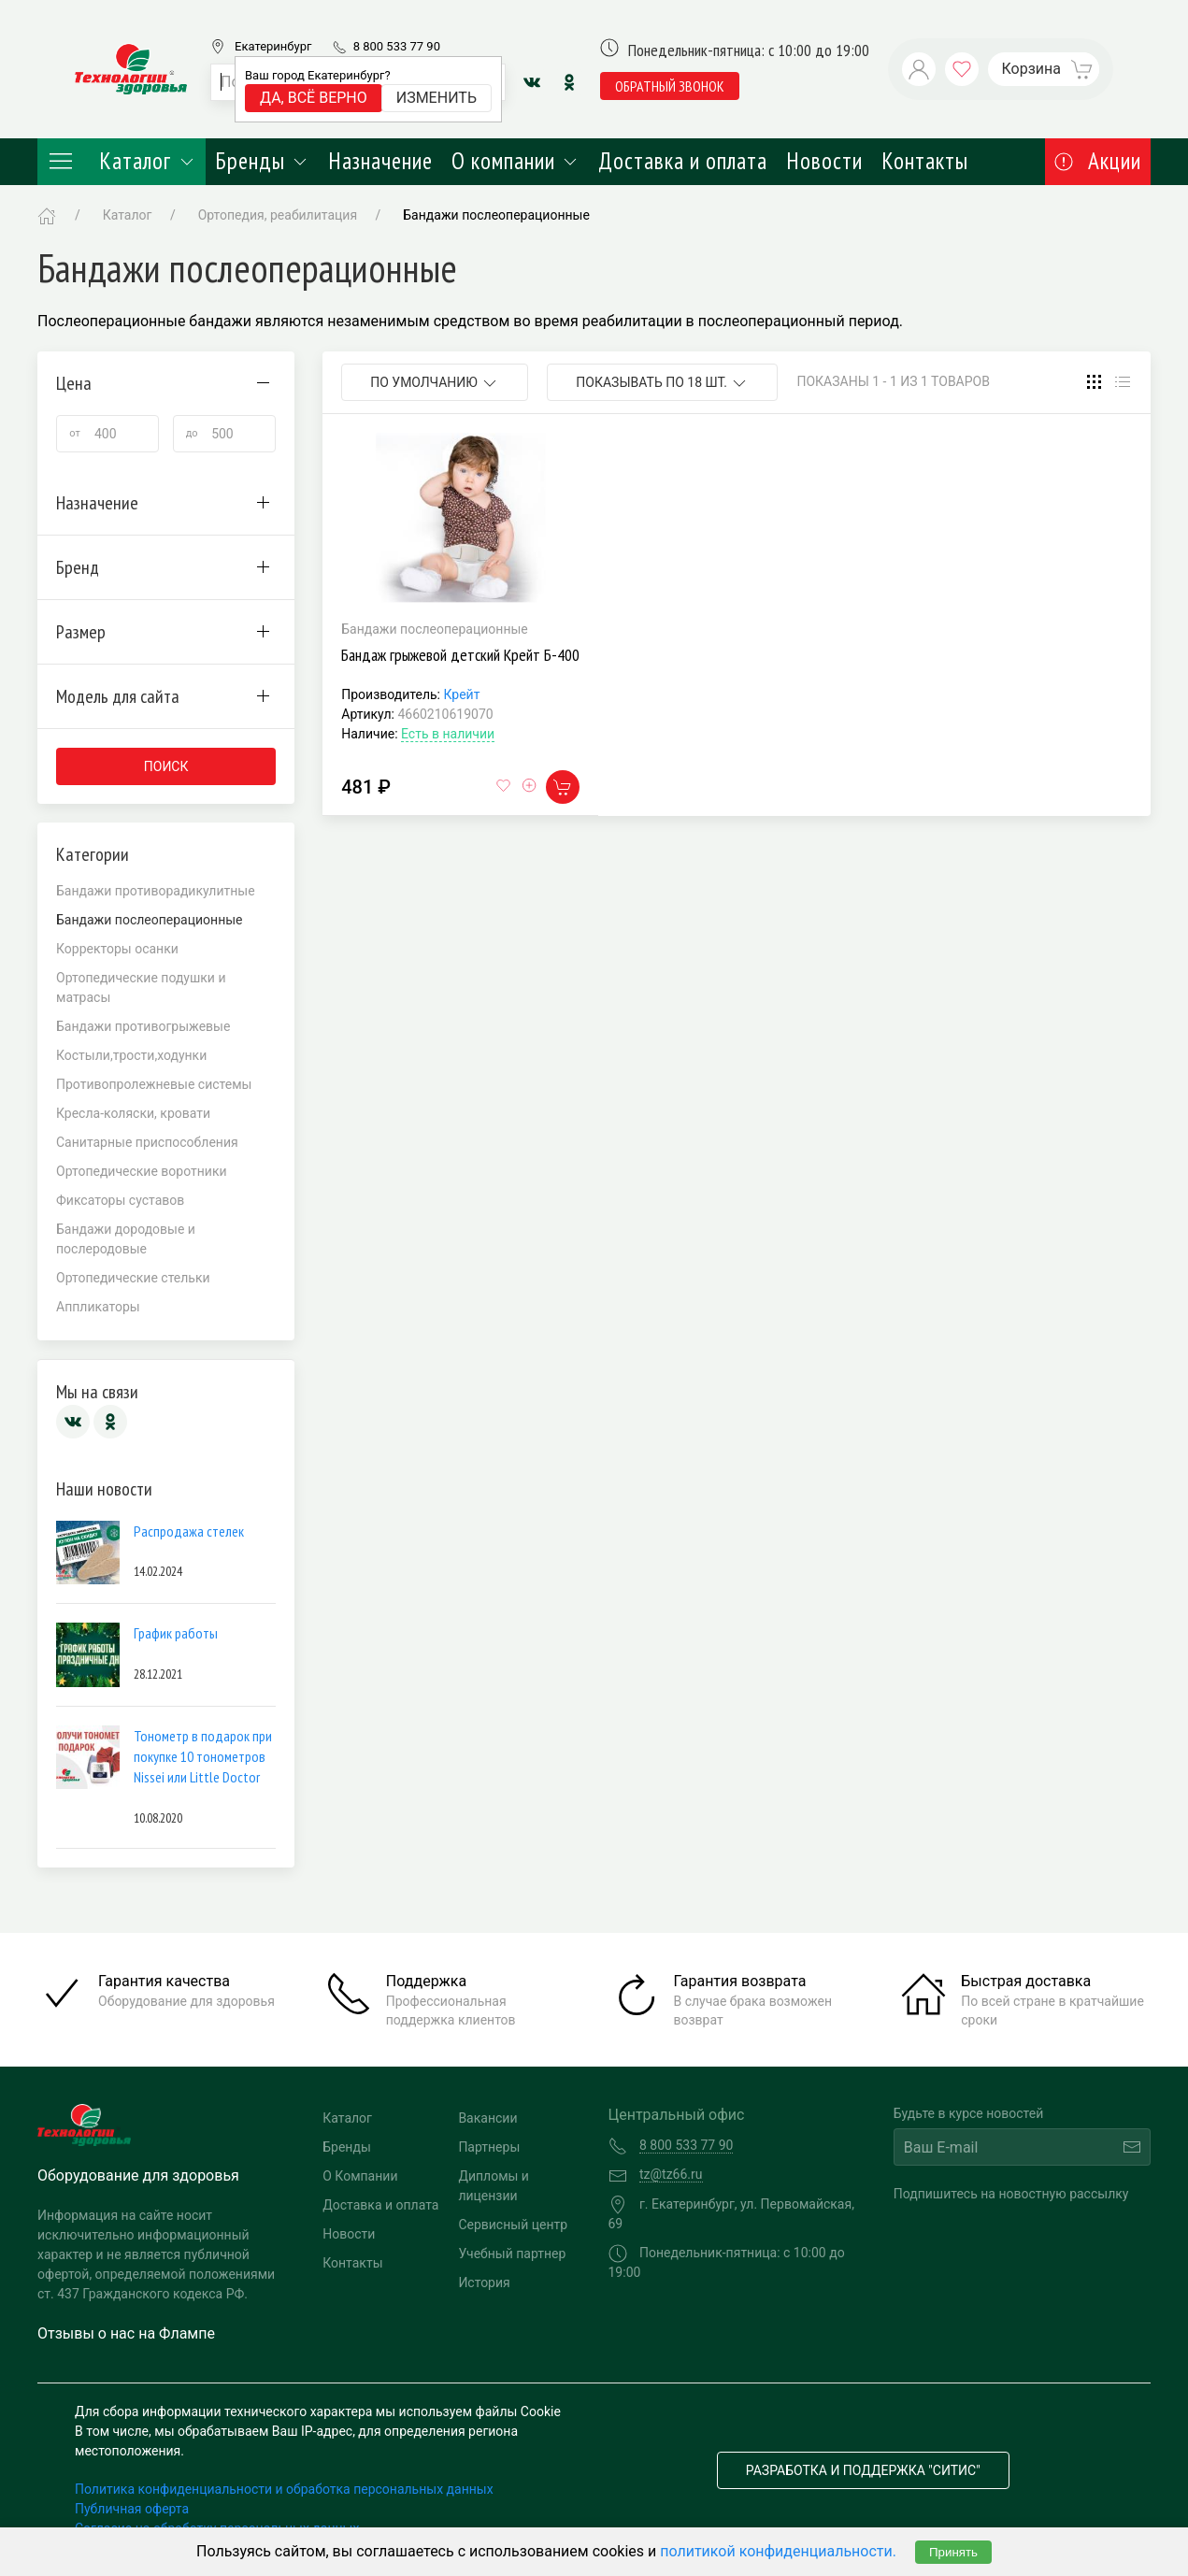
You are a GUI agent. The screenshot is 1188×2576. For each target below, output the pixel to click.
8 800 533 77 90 (396, 46)
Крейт (461, 694)
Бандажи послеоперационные (496, 215)
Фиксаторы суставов (120, 1200)
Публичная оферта (132, 2508)
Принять (953, 2552)
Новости (824, 161)
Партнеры (489, 2147)
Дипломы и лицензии (493, 2185)
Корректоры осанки (117, 948)
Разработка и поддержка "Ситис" (863, 2470)
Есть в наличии (447, 733)
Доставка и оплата (682, 161)
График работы (176, 1633)
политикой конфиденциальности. (778, 2551)
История (483, 2282)
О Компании (359, 2175)
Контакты (924, 161)
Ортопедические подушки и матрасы (141, 987)
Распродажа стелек (189, 1531)
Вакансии (487, 2118)
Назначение (380, 161)
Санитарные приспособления (147, 1142)
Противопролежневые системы (153, 1084)
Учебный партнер (511, 2253)
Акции (1097, 161)
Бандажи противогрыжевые (143, 1026)
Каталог (121, 161)
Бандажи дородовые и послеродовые (125, 1239)
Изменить (436, 98)
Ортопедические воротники (141, 1171)
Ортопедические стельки (133, 1277)
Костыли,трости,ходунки (131, 1055)
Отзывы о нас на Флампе (126, 2333)
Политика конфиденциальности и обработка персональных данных (284, 2489)
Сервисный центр (512, 2224)
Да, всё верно (313, 98)
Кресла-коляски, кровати (133, 1113)
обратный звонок (669, 86)
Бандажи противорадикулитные (155, 890)
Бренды (262, 161)
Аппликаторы (98, 1306)
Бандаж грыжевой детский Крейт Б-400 (460, 654)
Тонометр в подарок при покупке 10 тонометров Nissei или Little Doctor (203, 1756)
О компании (515, 161)
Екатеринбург (273, 46)
